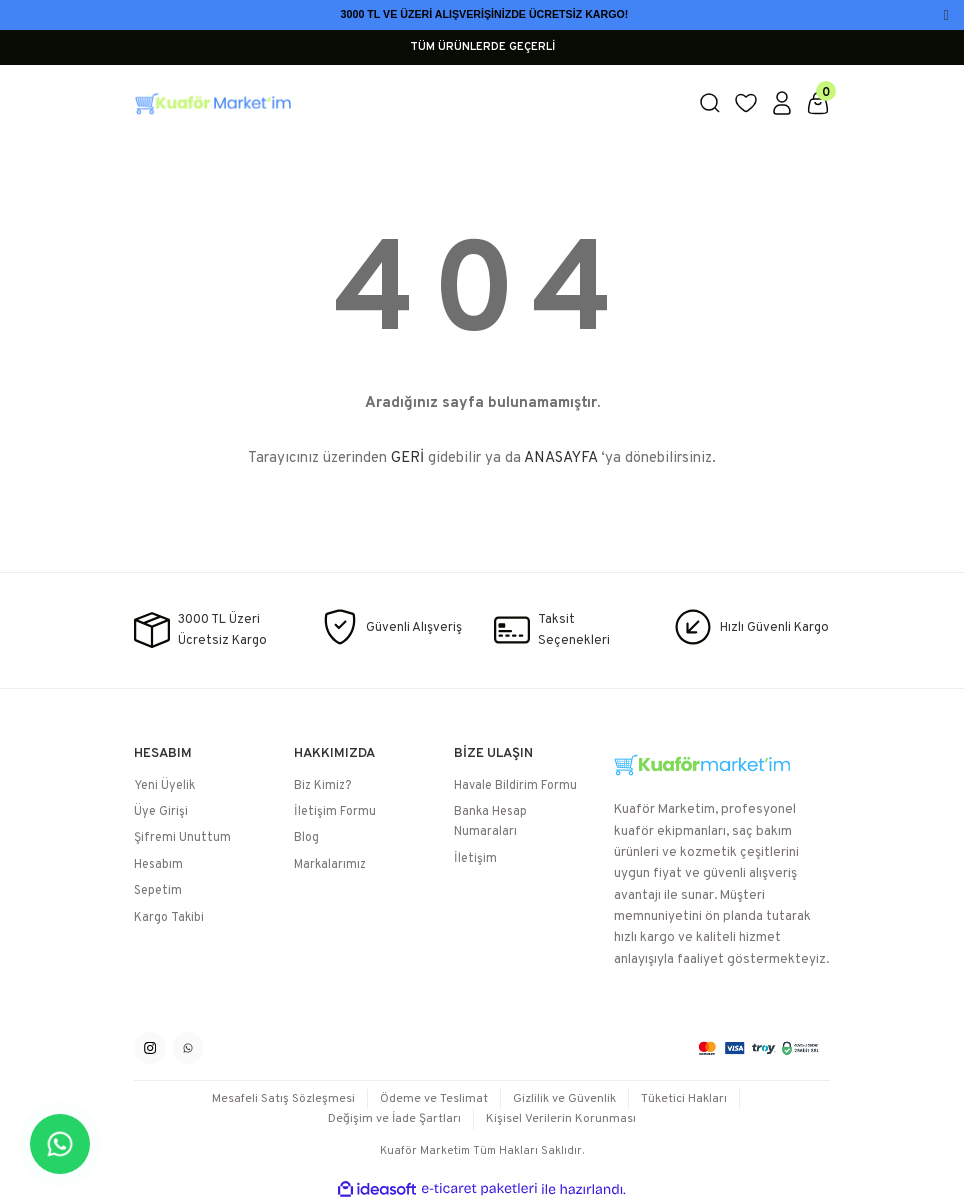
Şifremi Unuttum (182, 839)
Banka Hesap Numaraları (490, 823)
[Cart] (818, 103)
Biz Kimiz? (322, 786)
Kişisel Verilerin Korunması (562, 1120)
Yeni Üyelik (164, 786)
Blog (306, 839)
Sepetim (158, 892)
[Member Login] (782, 103)
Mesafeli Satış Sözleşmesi (282, 1099)
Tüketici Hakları (687, 1099)
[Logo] (404, 103)
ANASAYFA (560, 458)
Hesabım (158, 865)
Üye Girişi (161, 813)
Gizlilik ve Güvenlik (566, 1099)
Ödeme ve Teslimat (435, 1099)
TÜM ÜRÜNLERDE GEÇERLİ (482, 47)
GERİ (407, 458)
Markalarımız (330, 865)
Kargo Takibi (169, 918)
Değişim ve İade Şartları (394, 1120)
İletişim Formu (335, 813)
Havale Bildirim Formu (515, 786)
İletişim (475, 859)
